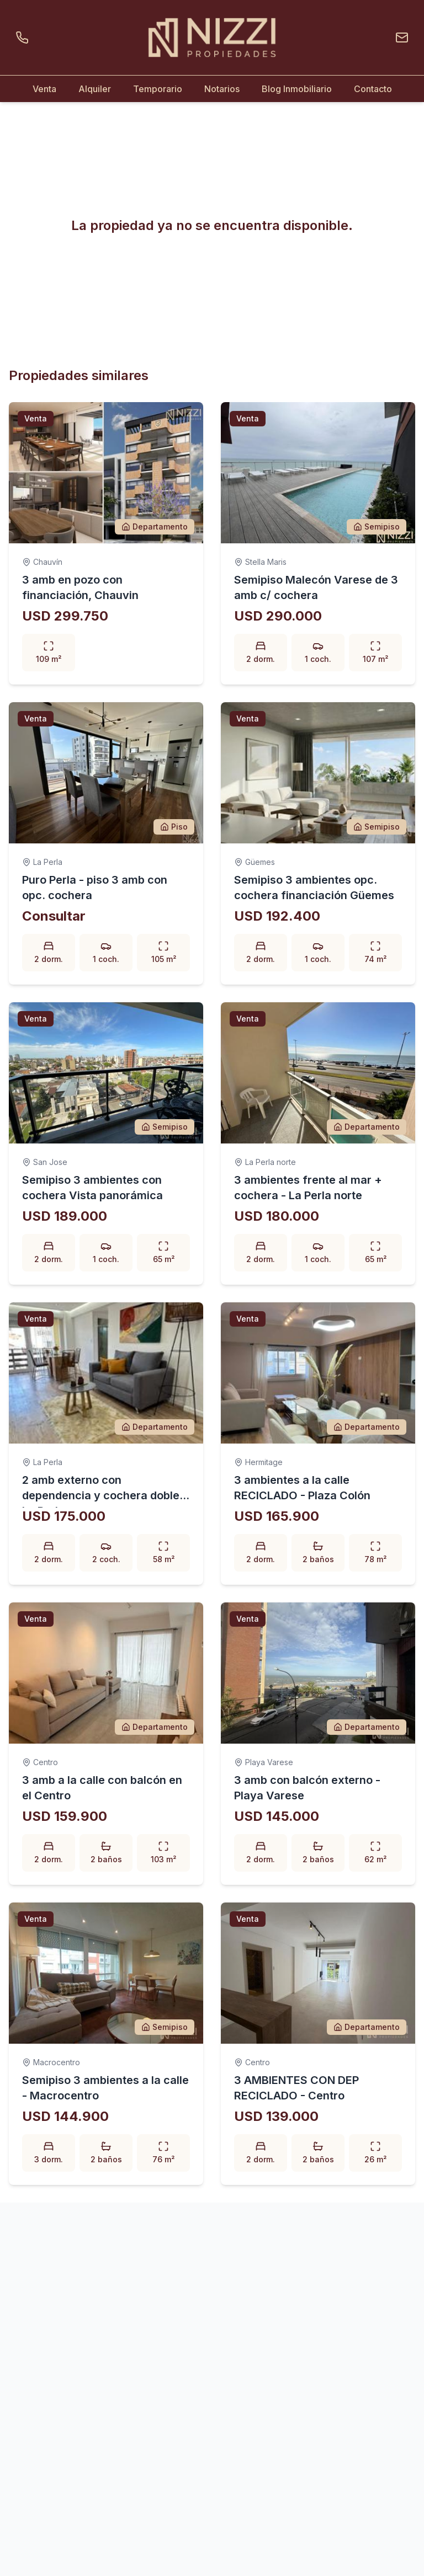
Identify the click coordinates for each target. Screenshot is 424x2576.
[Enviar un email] (399, 37)
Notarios (222, 88)
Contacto (373, 88)
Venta (44, 88)
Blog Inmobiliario (297, 88)
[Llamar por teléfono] (24, 37)
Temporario (157, 88)
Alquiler (94, 88)
